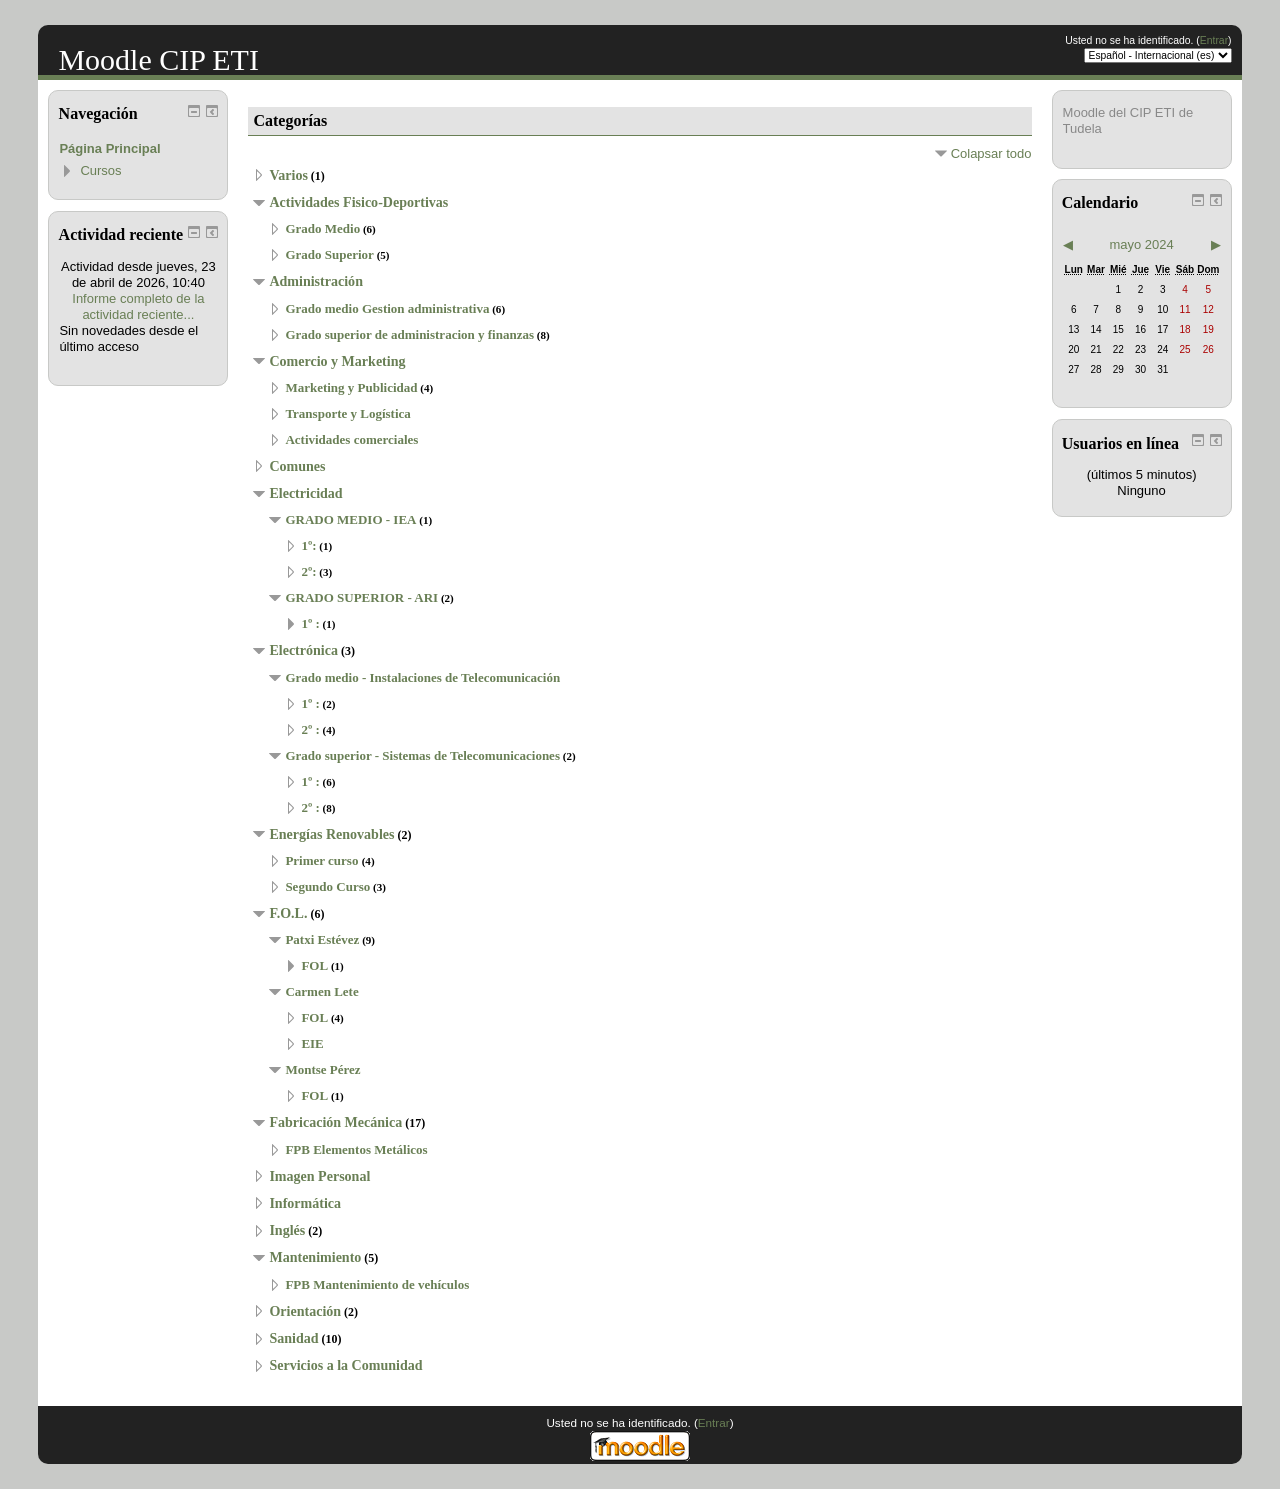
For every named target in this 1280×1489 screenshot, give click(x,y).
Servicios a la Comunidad (345, 1365)
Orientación (305, 1311)
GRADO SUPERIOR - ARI (361, 597)
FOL (314, 965)
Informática (305, 1203)
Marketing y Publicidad (351, 387)
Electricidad (305, 493)
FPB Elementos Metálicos (356, 1149)
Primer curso (323, 860)
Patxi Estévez (322, 939)
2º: (308, 571)
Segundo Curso (327, 886)
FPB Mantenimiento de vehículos (377, 1284)
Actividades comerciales (351, 439)
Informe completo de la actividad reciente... (138, 306)
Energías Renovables (331, 834)
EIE (312, 1043)
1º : (310, 623)
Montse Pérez (322, 1069)
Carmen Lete (321, 991)
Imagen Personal (319, 1176)
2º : (310, 729)
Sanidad (293, 1338)
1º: (308, 545)
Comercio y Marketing (337, 361)
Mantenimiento (315, 1257)
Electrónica (303, 650)
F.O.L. (288, 913)
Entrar (1214, 40)
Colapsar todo (991, 153)
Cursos (100, 170)
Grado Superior (329, 254)
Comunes (297, 466)
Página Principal (109, 148)
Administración (316, 281)
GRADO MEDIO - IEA (350, 519)
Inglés (287, 1230)
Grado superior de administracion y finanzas (409, 334)
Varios (288, 175)
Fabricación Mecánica (335, 1122)
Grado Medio (322, 228)
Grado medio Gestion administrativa (387, 308)
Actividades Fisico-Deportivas (358, 202)
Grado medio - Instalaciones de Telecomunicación (422, 677)
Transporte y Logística (347, 413)
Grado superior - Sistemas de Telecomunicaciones (422, 755)
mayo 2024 (1141, 244)
